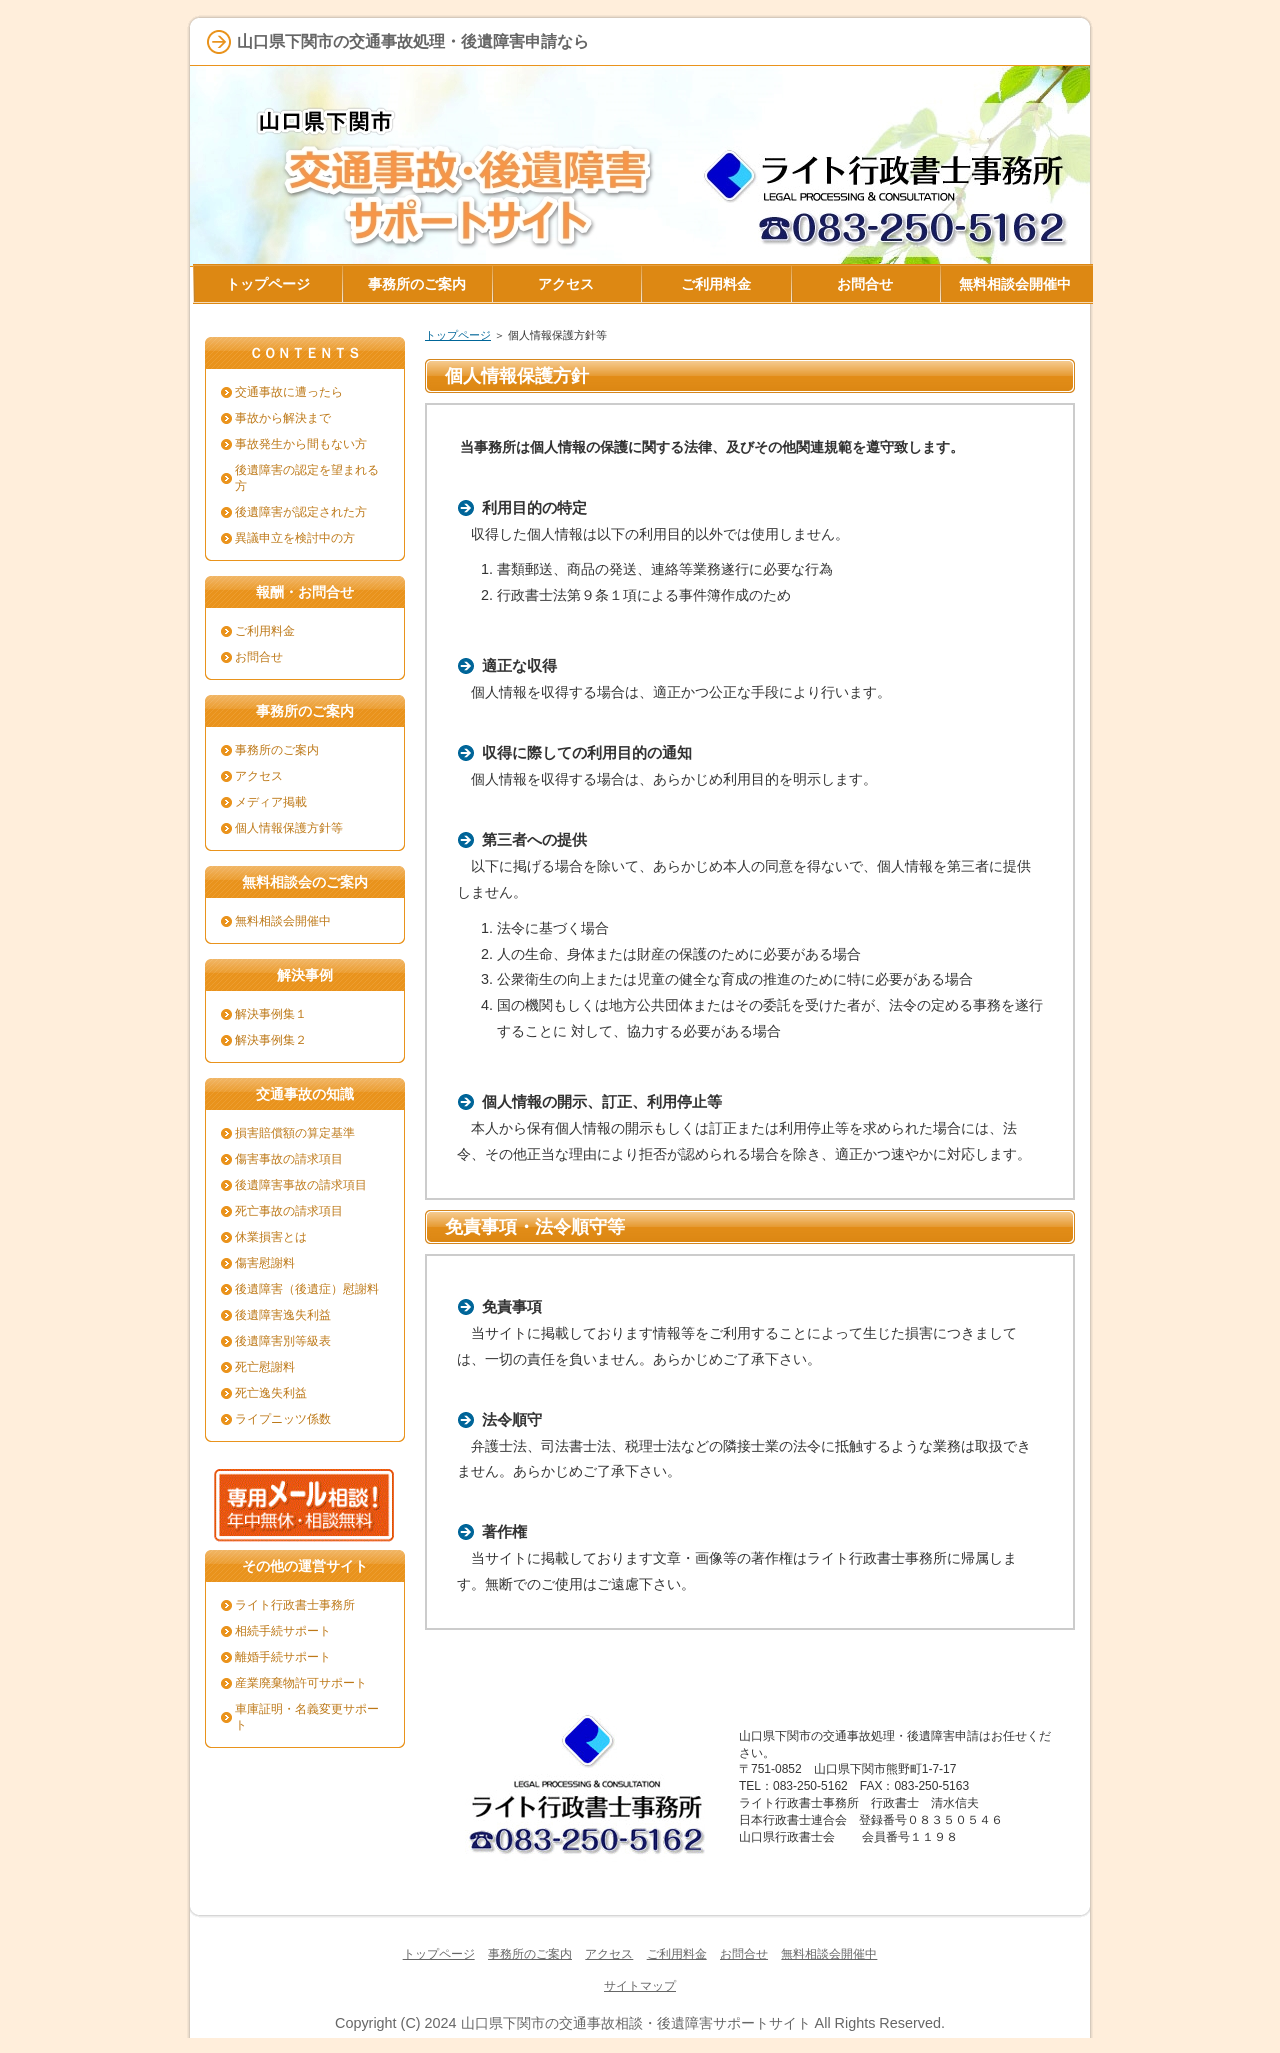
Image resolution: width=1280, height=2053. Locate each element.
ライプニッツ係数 (283, 1419)
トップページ (458, 335)
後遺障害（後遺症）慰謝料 (307, 1289)
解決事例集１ (271, 1014)
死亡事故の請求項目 (289, 1211)
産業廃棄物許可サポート (301, 1683)
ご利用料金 (265, 631)
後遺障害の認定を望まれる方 (307, 478)
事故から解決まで (283, 418)
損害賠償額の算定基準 (295, 1133)
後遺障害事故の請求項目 (301, 1185)
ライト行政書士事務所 (295, 1605)
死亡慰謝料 (265, 1367)
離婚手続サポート (283, 1657)
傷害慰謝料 (265, 1263)
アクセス (259, 776)
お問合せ (259, 657)
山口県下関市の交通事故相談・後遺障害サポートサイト (636, 2023)
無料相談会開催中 (283, 921)
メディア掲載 (271, 802)
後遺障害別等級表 (283, 1341)
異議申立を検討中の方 (295, 538)
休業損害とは (271, 1237)
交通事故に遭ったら (289, 392)
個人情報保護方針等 (289, 828)
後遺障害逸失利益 (283, 1315)
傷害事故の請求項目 (289, 1159)
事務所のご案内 (277, 750)
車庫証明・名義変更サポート (307, 1717)
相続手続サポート (283, 1631)
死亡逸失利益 (271, 1393)
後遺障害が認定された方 (301, 512)
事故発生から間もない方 (301, 444)
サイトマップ (640, 1986)
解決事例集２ (271, 1040)
